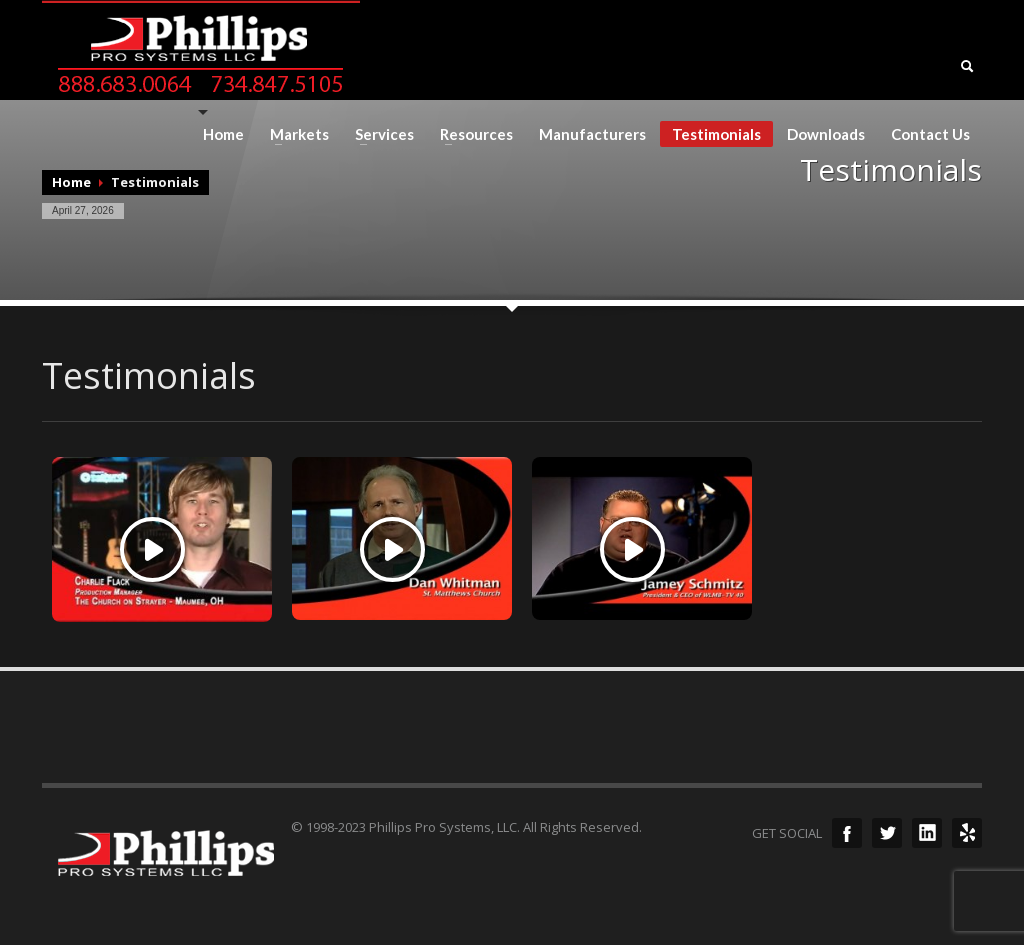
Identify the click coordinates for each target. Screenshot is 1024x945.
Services (378, 134)
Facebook (847, 833)
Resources (470, 134)
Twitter (887, 833)
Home (223, 134)
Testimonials (716, 134)
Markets (293, 134)
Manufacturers (592, 134)
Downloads (826, 134)
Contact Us (930, 134)
